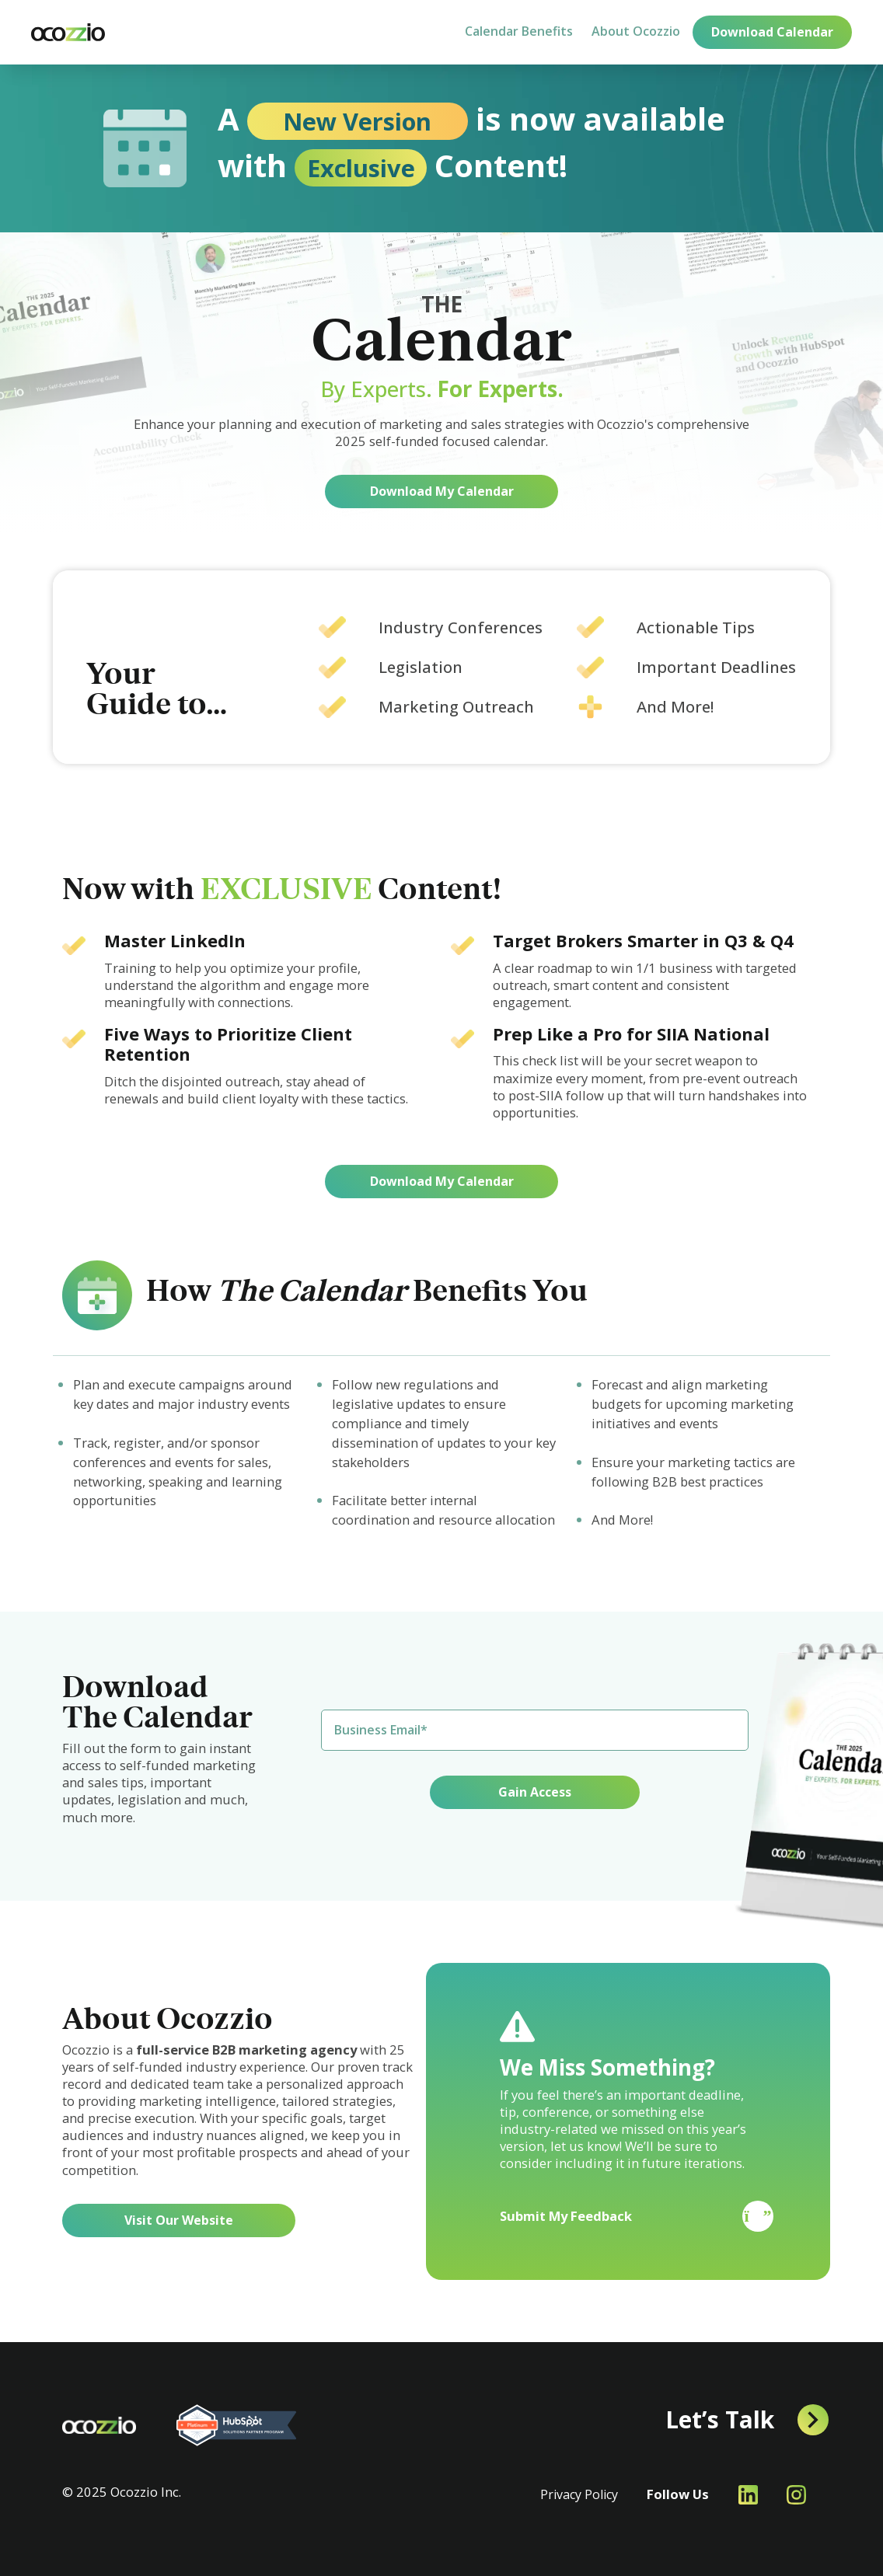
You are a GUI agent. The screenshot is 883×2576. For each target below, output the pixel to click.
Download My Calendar (442, 491)
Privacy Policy (579, 2494)
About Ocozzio (636, 31)
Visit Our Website (178, 2220)
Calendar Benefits (519, 31)
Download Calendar (772, 31)
